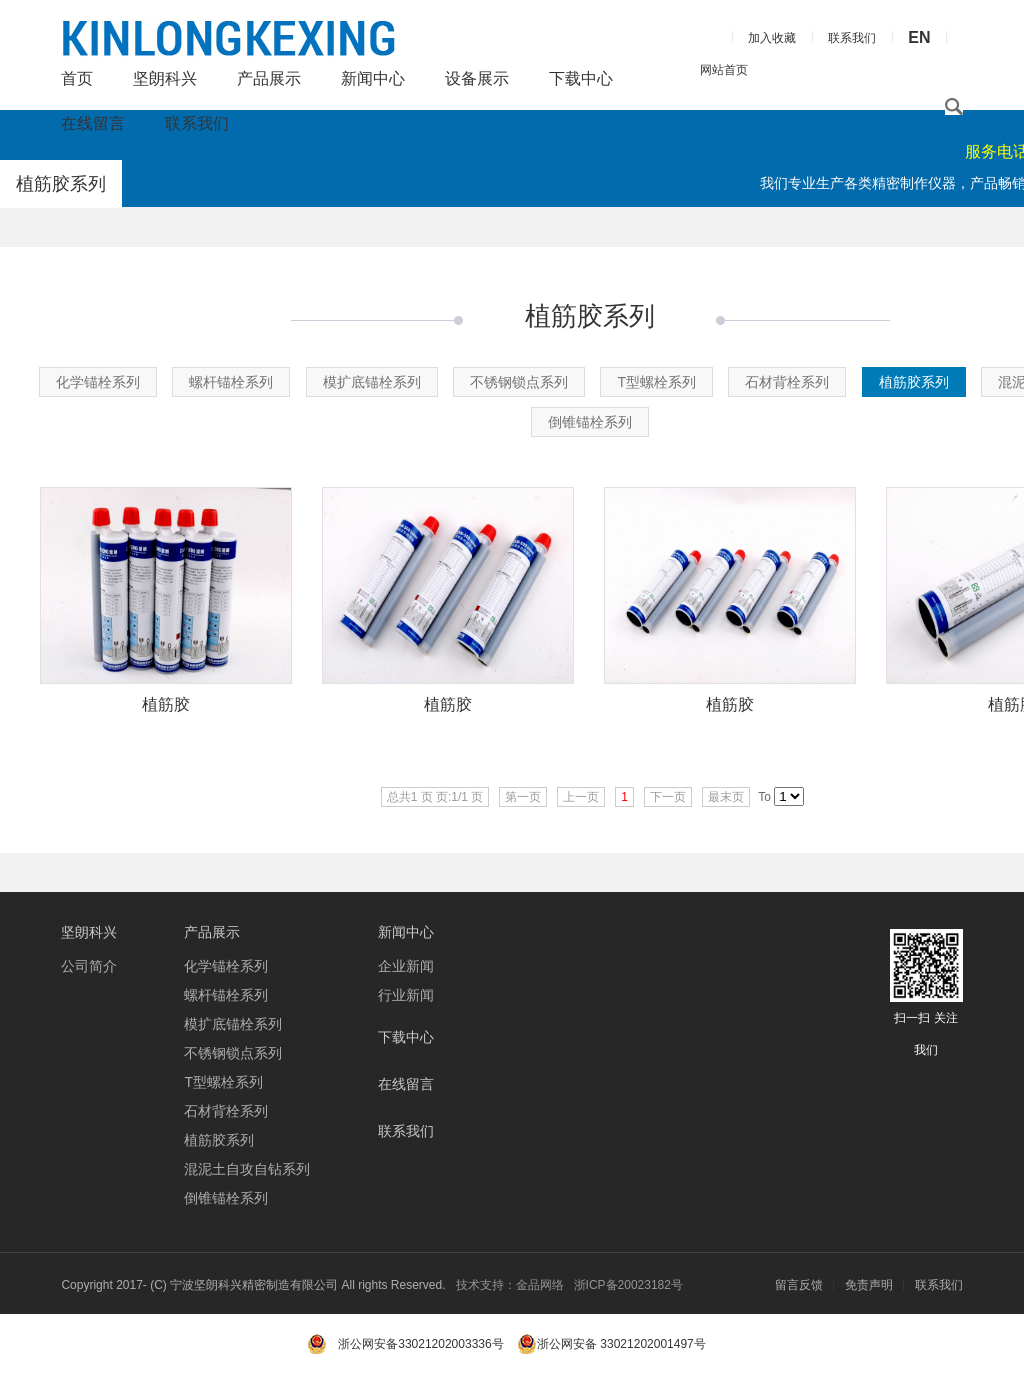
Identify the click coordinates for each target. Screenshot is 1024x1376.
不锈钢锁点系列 (519, 382)
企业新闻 (406, 966)
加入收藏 (772, 38)
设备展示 (477, 78)
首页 (77, 78)
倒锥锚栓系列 (590, 422)
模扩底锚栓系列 (372, 382)
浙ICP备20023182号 (628, 1285)
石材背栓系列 (787, 382)
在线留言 (93, 123)
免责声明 (869, 1285)
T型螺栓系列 (656, 382)
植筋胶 (166, 704)
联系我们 (197, 123)
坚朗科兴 (165, 78)
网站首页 (724, 70)
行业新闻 (406, 995)
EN (919, 37)
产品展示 (269, 78)
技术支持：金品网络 (510, 1285)
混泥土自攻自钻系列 (247, 1169)
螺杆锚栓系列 (231, 382)
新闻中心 (373, 78)
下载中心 (581, 78)
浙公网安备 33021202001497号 (611, 1344)
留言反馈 (799, 1285)
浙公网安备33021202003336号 (420, 1344)
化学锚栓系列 (98, 382)
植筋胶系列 (914, 382)
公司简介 (89, 966)
